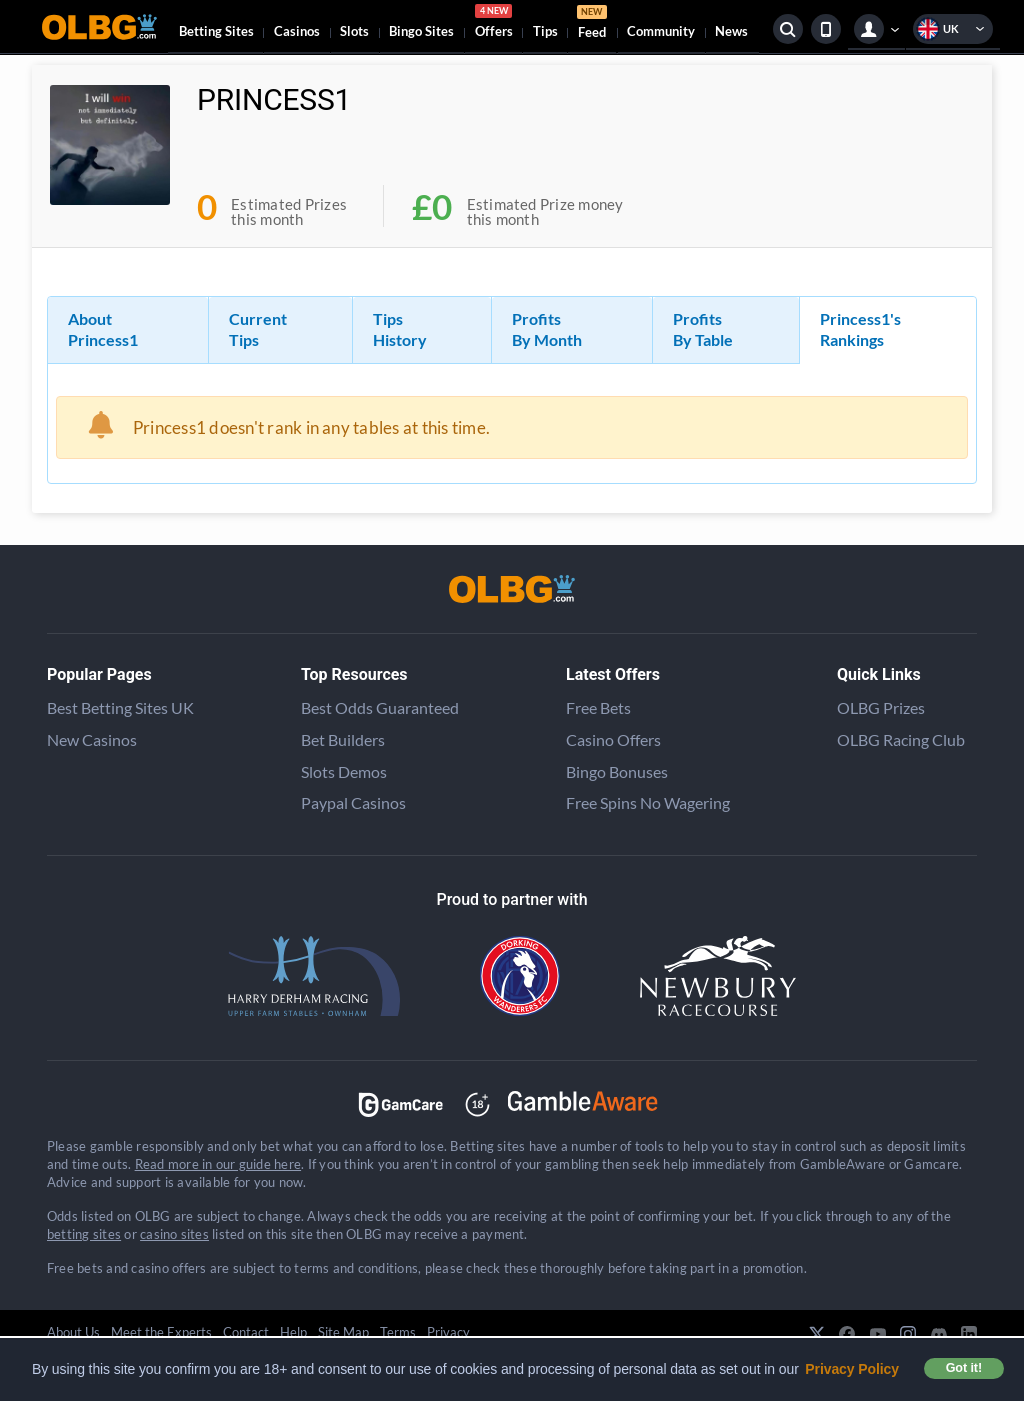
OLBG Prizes (881, 707)
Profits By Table (703, 329)
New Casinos (92, 739)
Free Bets (598, 707)
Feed (592, 24)
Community (661, 31)
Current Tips (258, 329)
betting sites (84, 1234)
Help (293, 1332)
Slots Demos (344, 771)
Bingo (421, 31)
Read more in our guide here (218, 1164)
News (731, 31)
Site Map (343, 1332)
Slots (354, 31)
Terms (398, 1332)
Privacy (448, 1332)
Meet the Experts (161, 1332)
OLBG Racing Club (901, 739)
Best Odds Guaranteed (380, 707)
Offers (494, 24)
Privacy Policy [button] (852, 1369)
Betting (216, 31)
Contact (246, 1332)
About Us (73, 1332)
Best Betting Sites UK (120, 707)
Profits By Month (547, 329)
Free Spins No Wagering (648, 802)
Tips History (400, 329)
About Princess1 (103, 329)
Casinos (297, 31)
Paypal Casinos (353, 802)
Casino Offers (613, 739)
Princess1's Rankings (860, 329)
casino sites (174, 1234)
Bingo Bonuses (617, 771)
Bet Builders (343, 739)
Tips (545, 31)
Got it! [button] (964, 1368)
